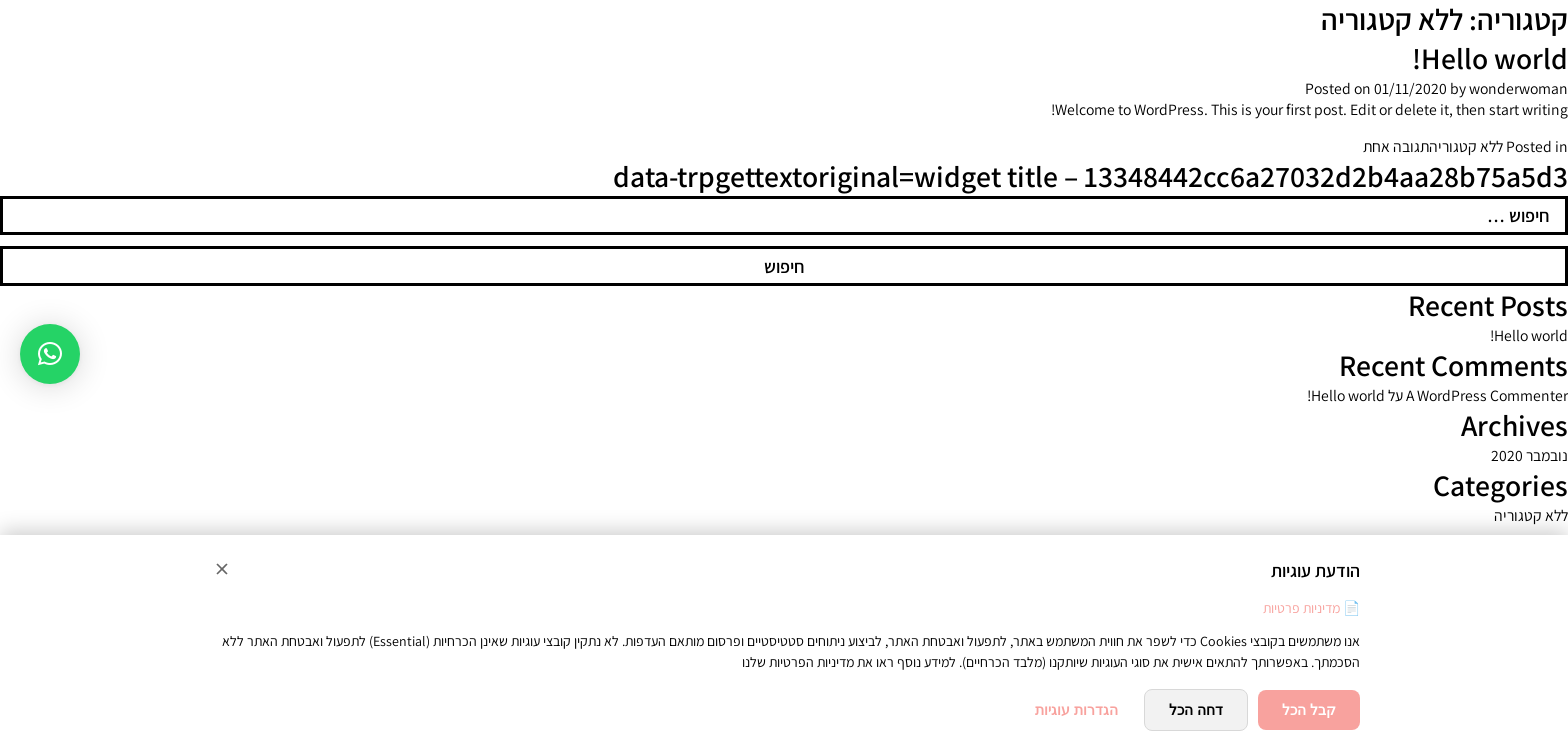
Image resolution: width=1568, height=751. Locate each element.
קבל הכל (1309, 710)
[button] (50, 354)
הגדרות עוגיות (1076, 710)
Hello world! (1490, 58)
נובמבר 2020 (1529, 455)
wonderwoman (1518, 88)
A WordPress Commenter (1487, 395)
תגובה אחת (1396, 146)
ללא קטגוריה (1466, 146)
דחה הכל (1196, 710)
